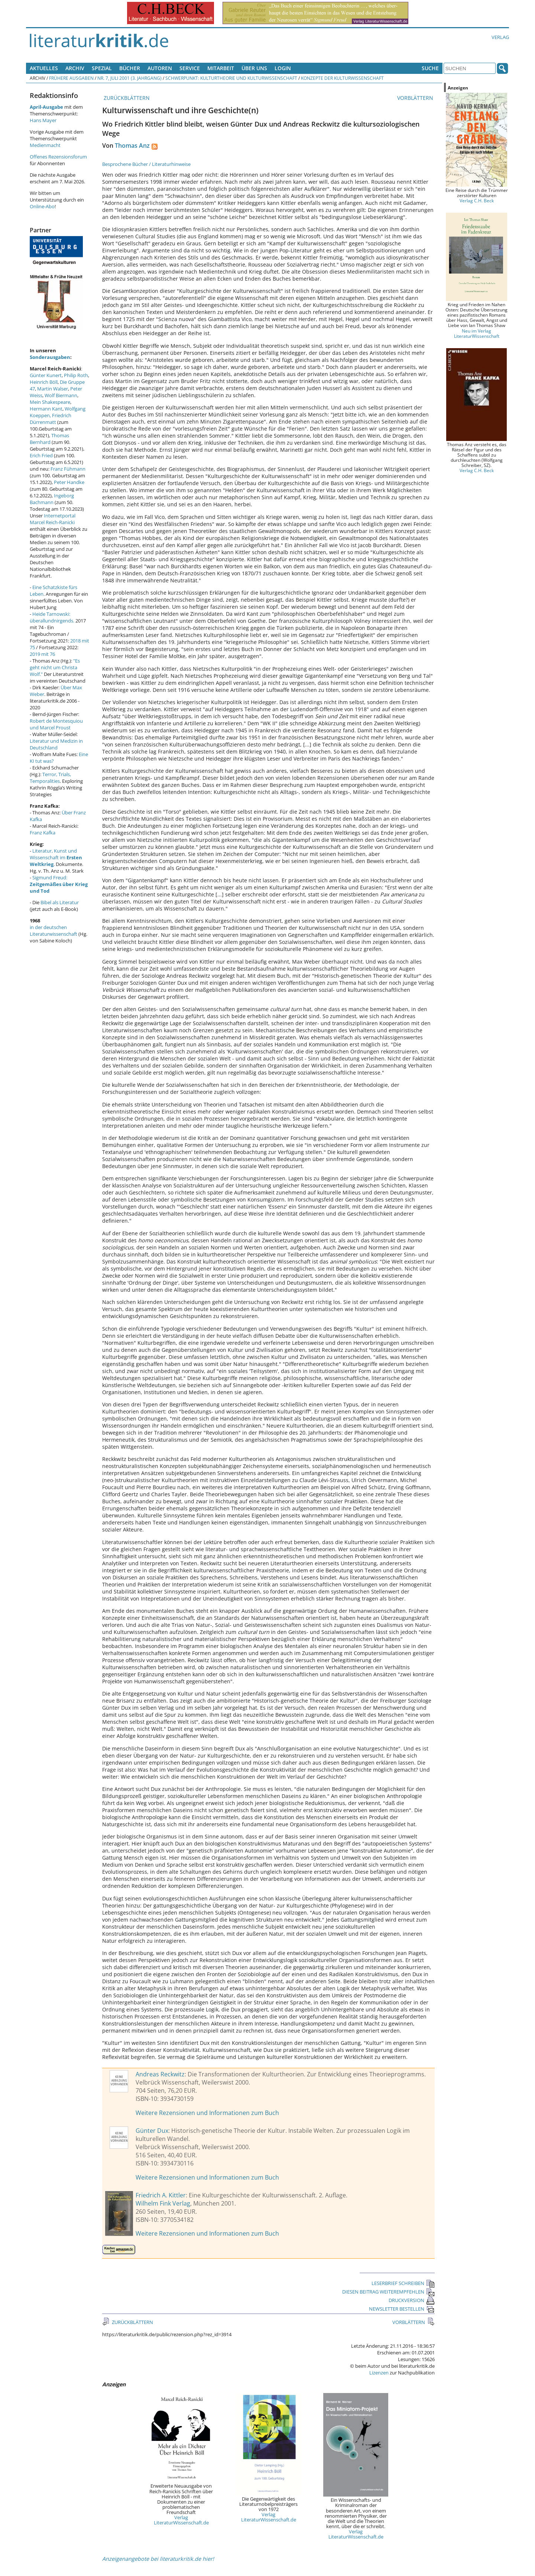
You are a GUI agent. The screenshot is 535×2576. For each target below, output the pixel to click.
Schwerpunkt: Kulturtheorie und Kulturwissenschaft (231, 78)
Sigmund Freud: (59, 884)
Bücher (129, 68)
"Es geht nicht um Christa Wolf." (55, 667)
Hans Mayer (43, 120)
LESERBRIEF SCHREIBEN (403, 2283)
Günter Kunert (46, 375)
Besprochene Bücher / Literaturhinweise (146, 164)
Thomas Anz (132, 145)
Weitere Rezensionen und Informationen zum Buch (207, 2113)
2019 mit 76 (42, 654)
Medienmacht (45, 145)
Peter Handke (69, 482)
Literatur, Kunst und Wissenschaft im (56, 857)
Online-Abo (42, 206)
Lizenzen (379, 2372)
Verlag (500, 37)
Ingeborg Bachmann (52, 499)
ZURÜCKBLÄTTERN (126, 97)
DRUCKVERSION (412, 2300)
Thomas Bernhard (49, 438)
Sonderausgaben (50, 357)
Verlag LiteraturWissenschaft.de (181, 2520)
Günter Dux (152, 2130)
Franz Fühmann (68, 468)
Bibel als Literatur (59, 902)
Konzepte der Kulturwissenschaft (342, 78)
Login (283, 68)
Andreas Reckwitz (160, 2074)
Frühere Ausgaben (71, 78)
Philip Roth (76, 375)
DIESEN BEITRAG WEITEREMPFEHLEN (388, 2291)
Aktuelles (44, 68)
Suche (430, 68)
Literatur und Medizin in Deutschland (56, 744)
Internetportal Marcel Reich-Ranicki (52, 519)
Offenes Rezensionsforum (58, 156)
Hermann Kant (46, 408)
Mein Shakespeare (50, 402)
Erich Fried (41, 455)
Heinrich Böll (44, 382)
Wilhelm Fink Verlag (163, 2203)
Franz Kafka (42, 832)
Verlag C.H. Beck (477, 200)
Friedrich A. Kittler (161, 2195)
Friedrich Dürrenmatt (50, 418)
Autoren (159, 68)
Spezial (102, 68)
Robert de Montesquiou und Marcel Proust (56, 724)
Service (189, 68)
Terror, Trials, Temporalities (50, 777)
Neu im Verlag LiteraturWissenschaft (476, 333)
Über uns (254, 68)
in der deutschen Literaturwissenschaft (53, 930)
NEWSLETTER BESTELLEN (402, 2308)
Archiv (74, 68)
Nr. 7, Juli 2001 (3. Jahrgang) (129, 78)
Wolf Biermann (61, 395)
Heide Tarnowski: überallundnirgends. (52, 617)
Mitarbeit (220, 68)
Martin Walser (52, 388)
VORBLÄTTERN (416, 97)
